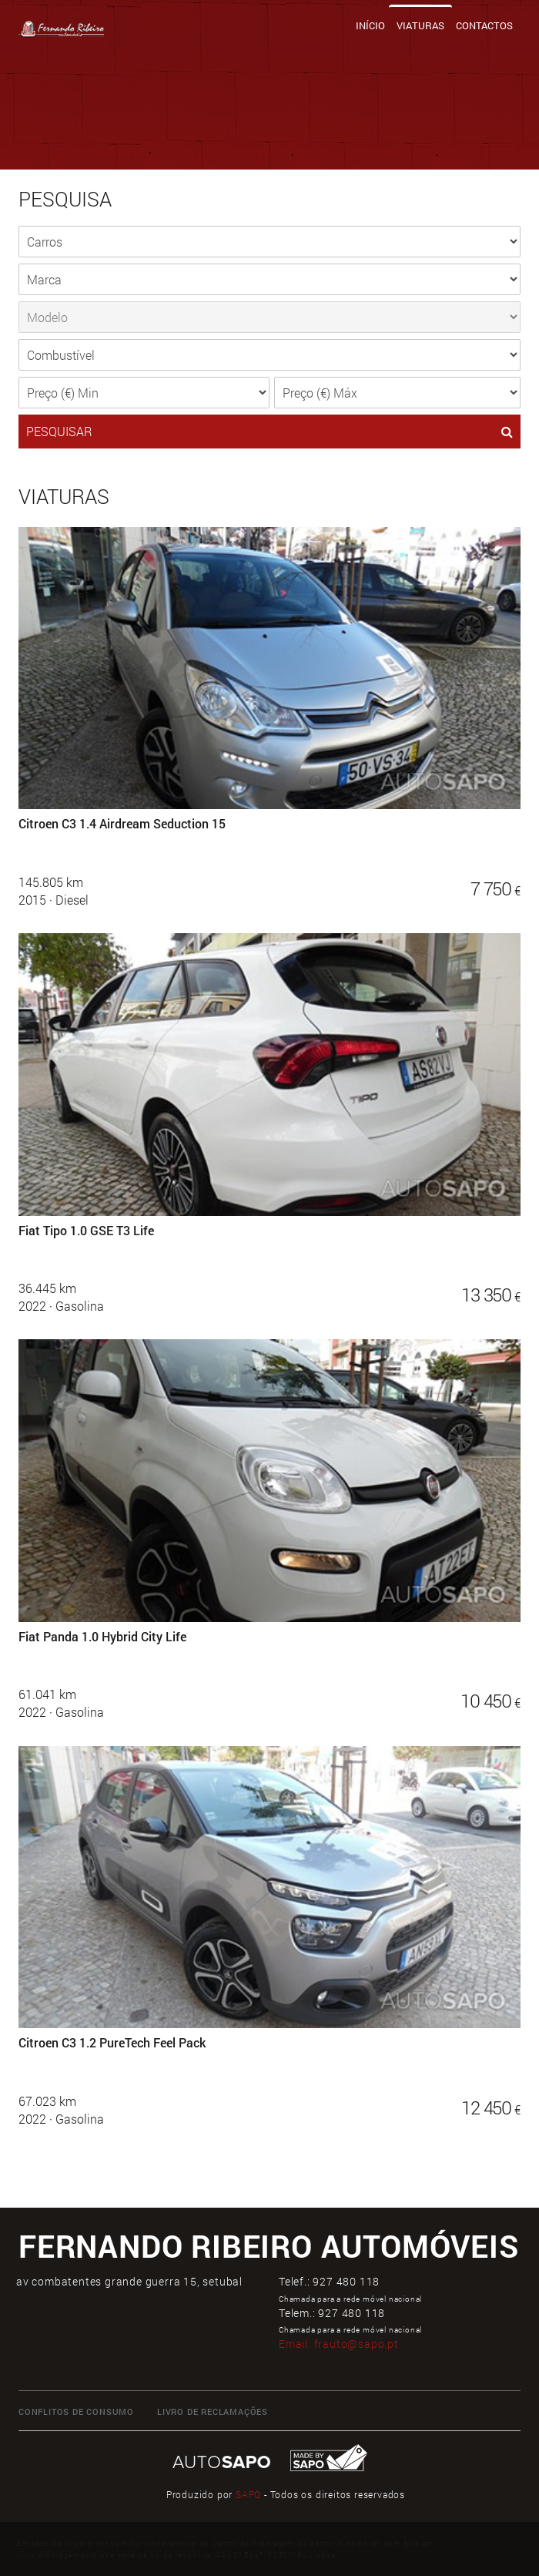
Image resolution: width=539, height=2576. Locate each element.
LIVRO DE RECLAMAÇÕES (212, 2411)
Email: (339, 2343)
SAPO (248, 2494)
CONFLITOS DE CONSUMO (76, 2411)
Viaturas (420, 25)
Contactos (484, 25)
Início (370, 25)
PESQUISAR (269, 431)
